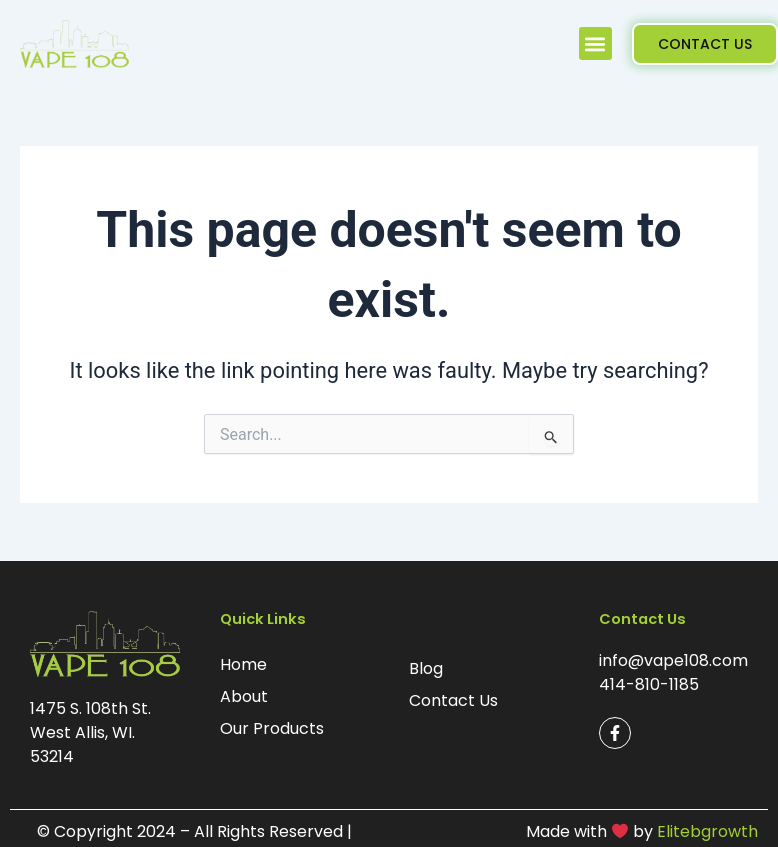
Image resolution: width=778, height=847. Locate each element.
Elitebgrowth (707, 831)
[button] (595, 43)
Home (243, 664)
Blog (426, 668)
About (244, 696)
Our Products (272, 728)
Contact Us (453, 700)
